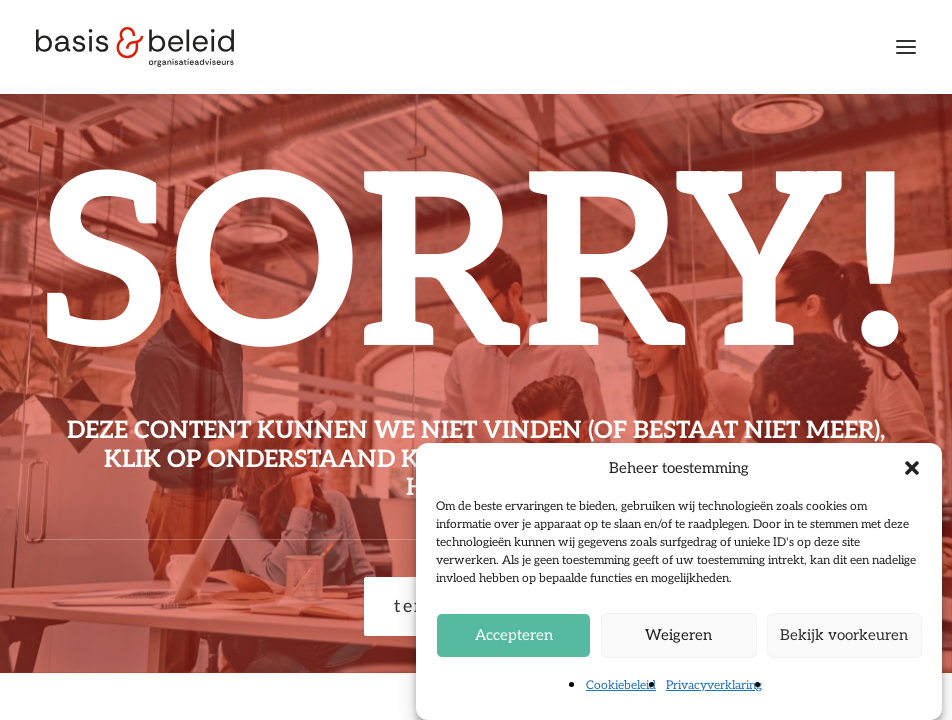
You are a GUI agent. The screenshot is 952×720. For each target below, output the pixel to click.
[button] (912, 468)
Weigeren (678, 635)
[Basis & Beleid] (135, 47)
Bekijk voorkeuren (844, 635)
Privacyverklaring (714, 685)
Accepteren (514, 635)
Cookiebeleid (621, 685)
